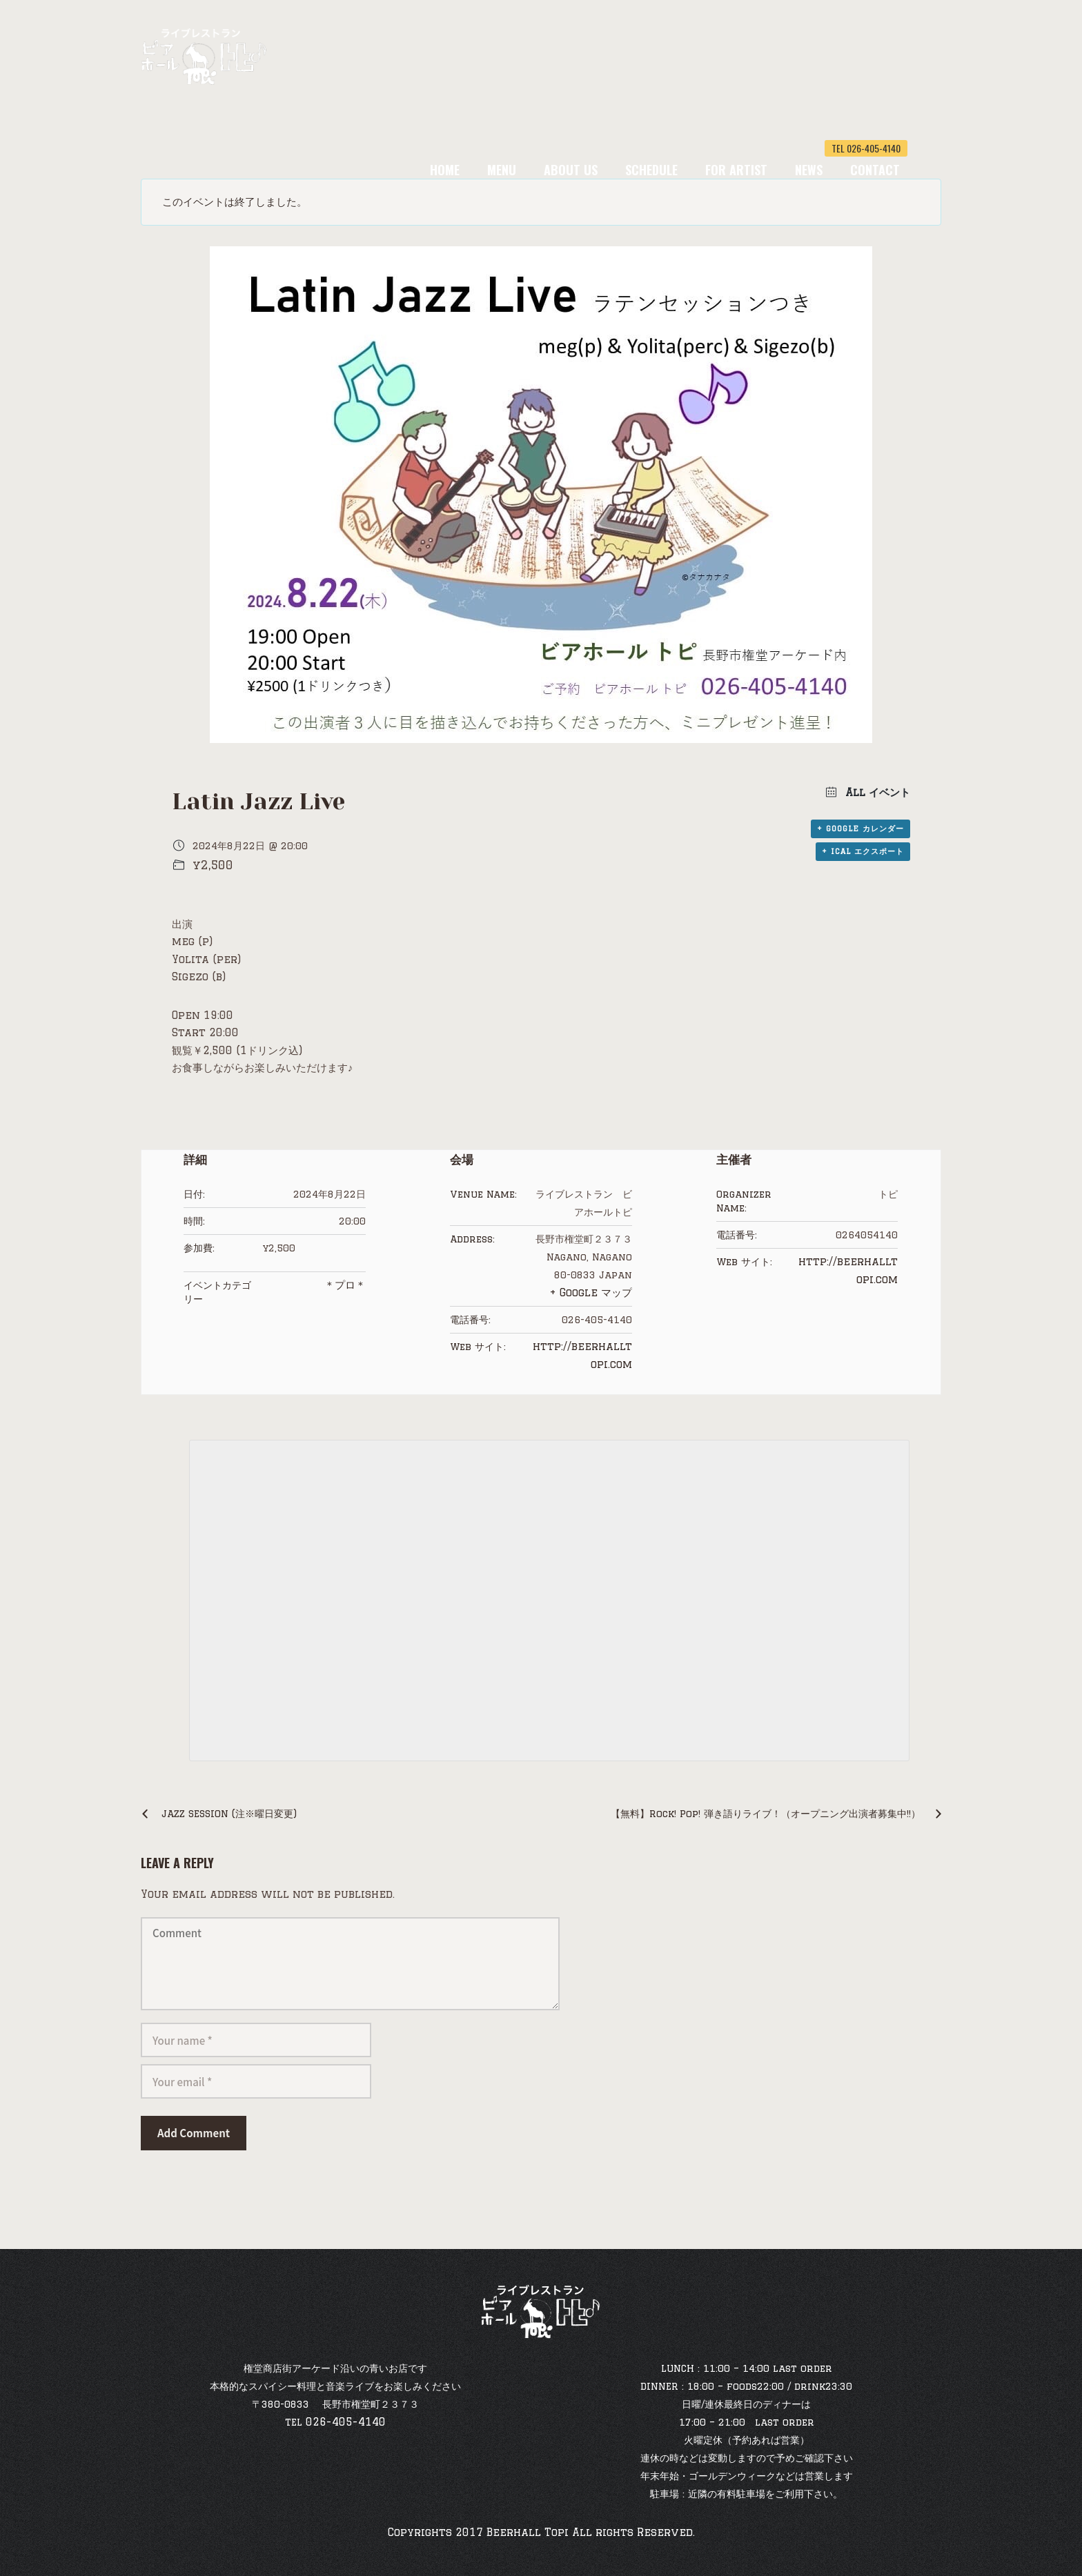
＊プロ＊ (345, 1285)
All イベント (876, 792)
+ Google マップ (590, 1292)
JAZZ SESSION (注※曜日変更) (229, 1813)
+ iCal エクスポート (863, 851)
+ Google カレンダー (860, 828)
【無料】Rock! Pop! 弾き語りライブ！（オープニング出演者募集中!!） (766, 1813)
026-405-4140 (346, 2422)
